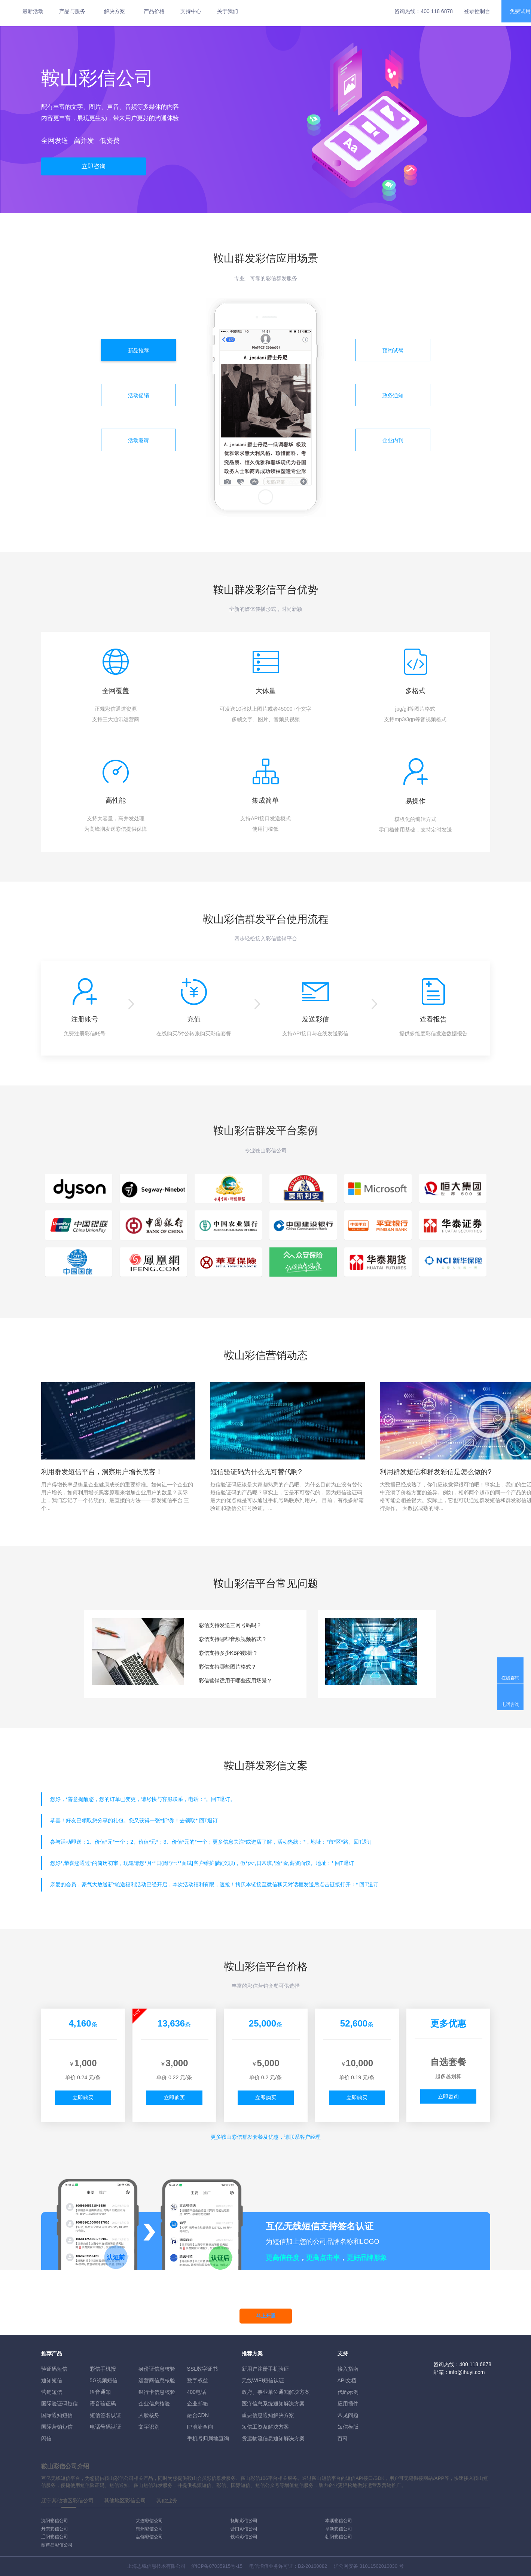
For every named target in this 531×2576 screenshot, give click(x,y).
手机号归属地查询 (208, 2438)
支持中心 (190, 11)
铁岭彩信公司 (244, 2536)
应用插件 (348, 2404)
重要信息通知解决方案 (268, 2415)
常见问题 (348, 2415)
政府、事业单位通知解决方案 (276, 2392)
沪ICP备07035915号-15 (216, 2566)
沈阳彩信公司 (54, 2520)
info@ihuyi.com (467, 2372)
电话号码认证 (105, 2427)
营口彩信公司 (244, 2528)
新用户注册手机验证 (265, 2369)
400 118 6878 (437, 11)
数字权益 (197, 2380)
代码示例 (348, 2392)
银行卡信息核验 (156, 2392)
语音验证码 (103, 2404)
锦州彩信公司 (149, 2528)
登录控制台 (477, 11)
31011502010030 (378, 2566)
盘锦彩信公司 (149, 2536)
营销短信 (51, 2392)
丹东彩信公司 (54, 2528)
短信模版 (348, 2427)
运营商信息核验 (156, 2380)
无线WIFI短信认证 (263, 2380)
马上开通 (265, 2316)
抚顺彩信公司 (244, 2520)
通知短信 (51, 2380)
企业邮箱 (197, 2404)
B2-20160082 (312, 2566)
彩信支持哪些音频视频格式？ (233, 1639)
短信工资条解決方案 (265, 2427)
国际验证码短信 (59, 2404)
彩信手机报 (103, 2369)
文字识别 (148, 2427)
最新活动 (32, 11)
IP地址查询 (200, 2427)
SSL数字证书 (202, 2369)
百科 (343, 2438)
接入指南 (348, 2369)
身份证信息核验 (156, 2369)
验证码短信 (54, 2369)
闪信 (46, 2438)
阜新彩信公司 (338, 2528)
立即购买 (83, 2098)
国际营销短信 (57, 2427)
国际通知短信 (57, 2415)
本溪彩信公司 (338, 2520)
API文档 (347, 2380)
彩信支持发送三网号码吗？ (230, 1625)
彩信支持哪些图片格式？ (227, 1667)
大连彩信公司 (149, 2520)
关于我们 (227, 11)
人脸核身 (148, 2415)
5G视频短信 (104, 2380)
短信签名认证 (105, 2415)
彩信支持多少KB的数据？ (228, 1653)
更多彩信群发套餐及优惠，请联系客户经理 (266, 2137)
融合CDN (198, 2415)
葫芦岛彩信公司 (57, 2545)
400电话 (196, 2392)
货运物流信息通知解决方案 (273, 2438)
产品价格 (154, 11)
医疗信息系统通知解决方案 (273, 2404)
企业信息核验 (154, 2404)
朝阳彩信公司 (338, 2536)
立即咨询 (94, 166)
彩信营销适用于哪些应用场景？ (235, 1681)
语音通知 (100, 2392)
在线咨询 (510, 1678)
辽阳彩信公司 (54, 2536)
